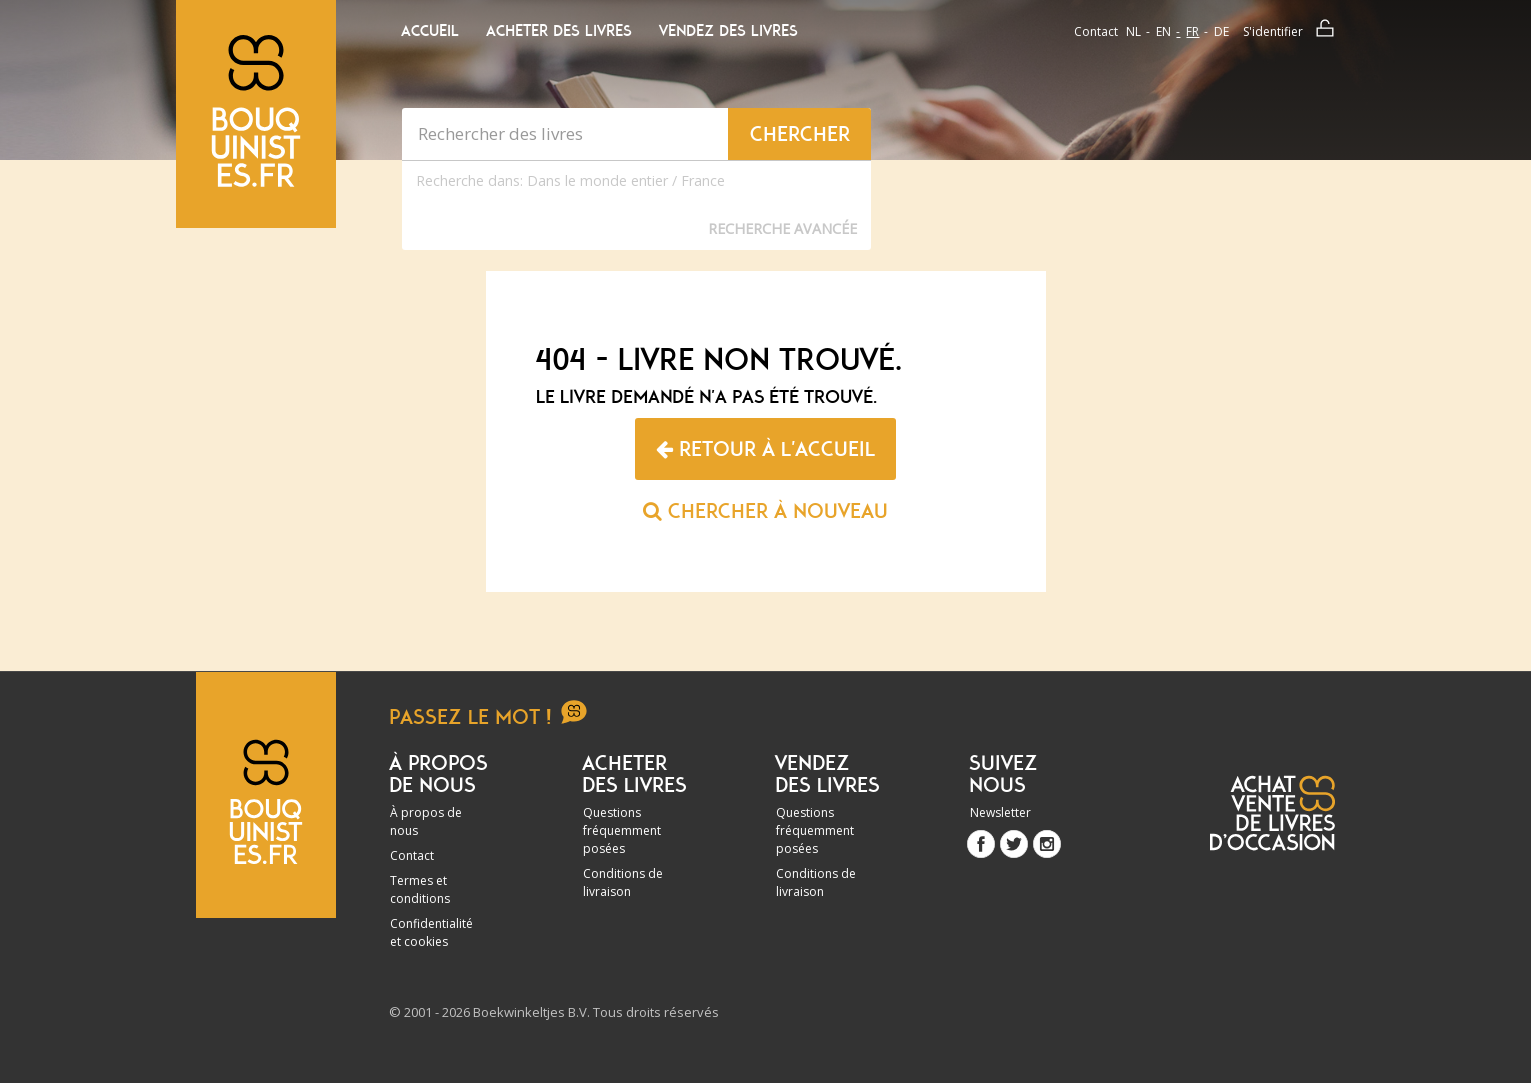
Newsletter (1000, 812)
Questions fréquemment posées (622, 830)
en (1163, 31)
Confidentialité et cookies (431, 932)
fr (1192, 31)
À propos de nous (426, 821)
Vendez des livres (728, 31)
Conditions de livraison (623, 882)
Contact (1096, 31)
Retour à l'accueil (765, 449)
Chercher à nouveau (765, 511)
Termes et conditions (420, 889)
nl (1133, 31)
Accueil (430, 31)
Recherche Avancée (782, 228)
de (1221, 31)
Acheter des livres (559, 31)
